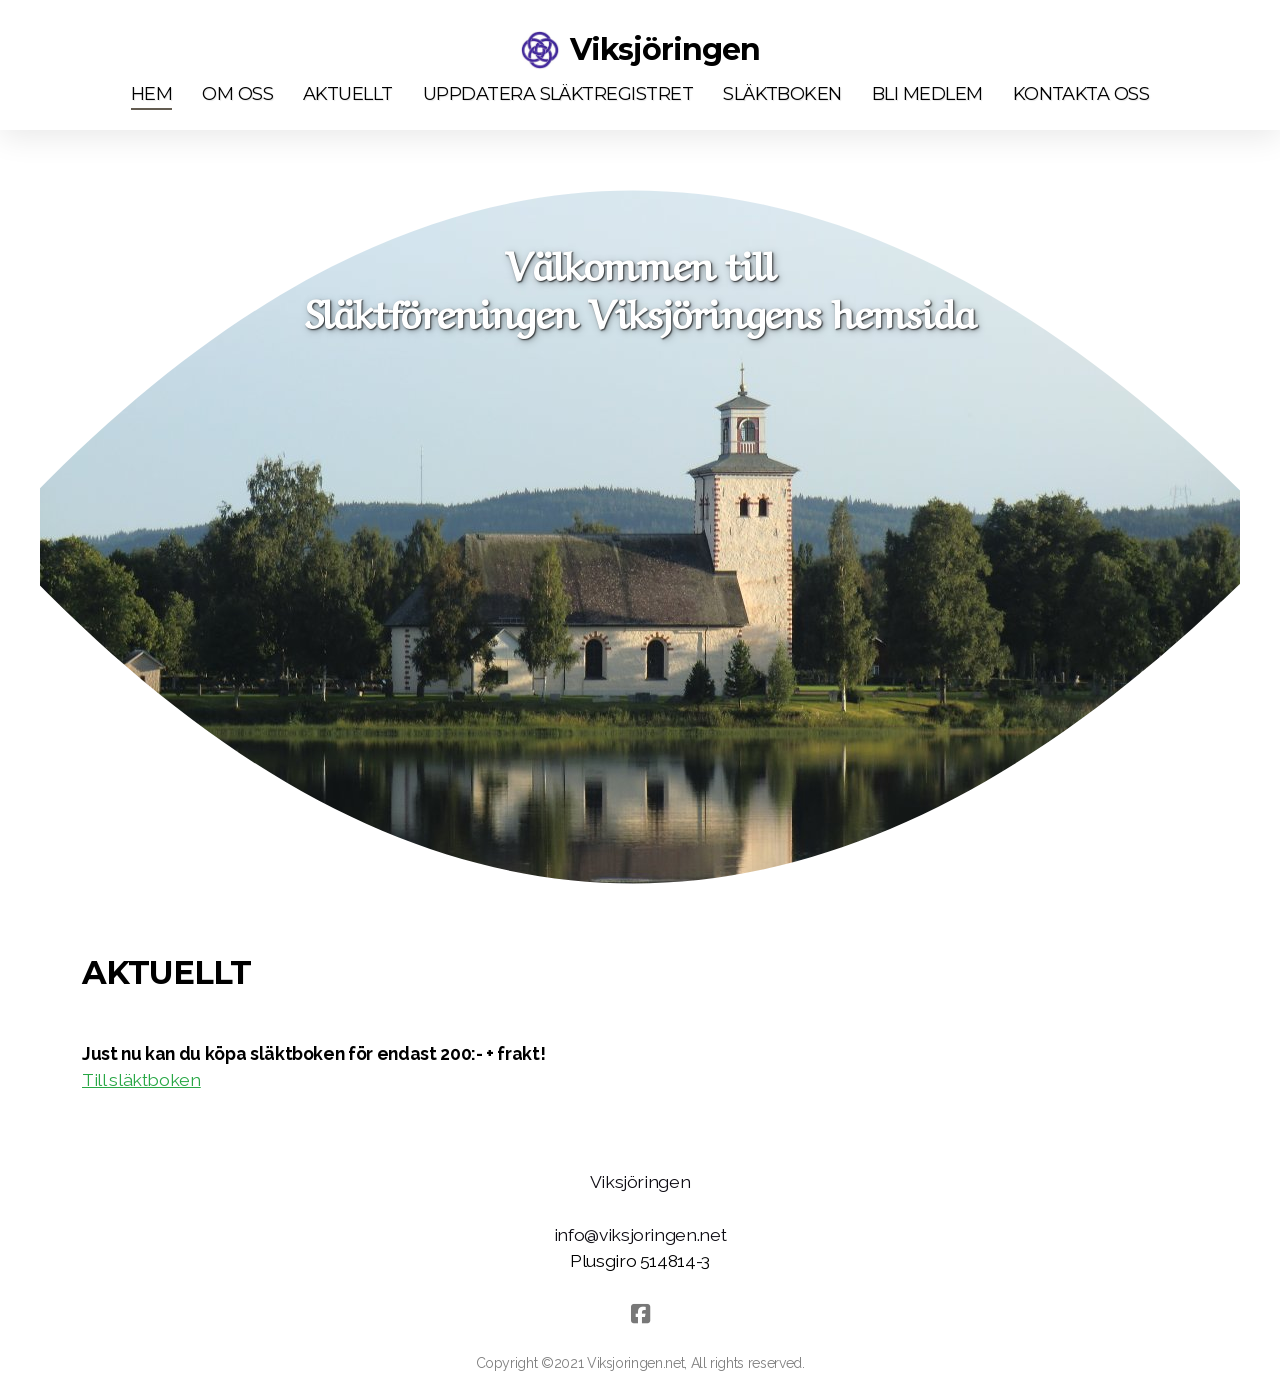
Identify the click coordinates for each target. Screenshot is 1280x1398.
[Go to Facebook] (640, 1314)
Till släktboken (141, 1079)
